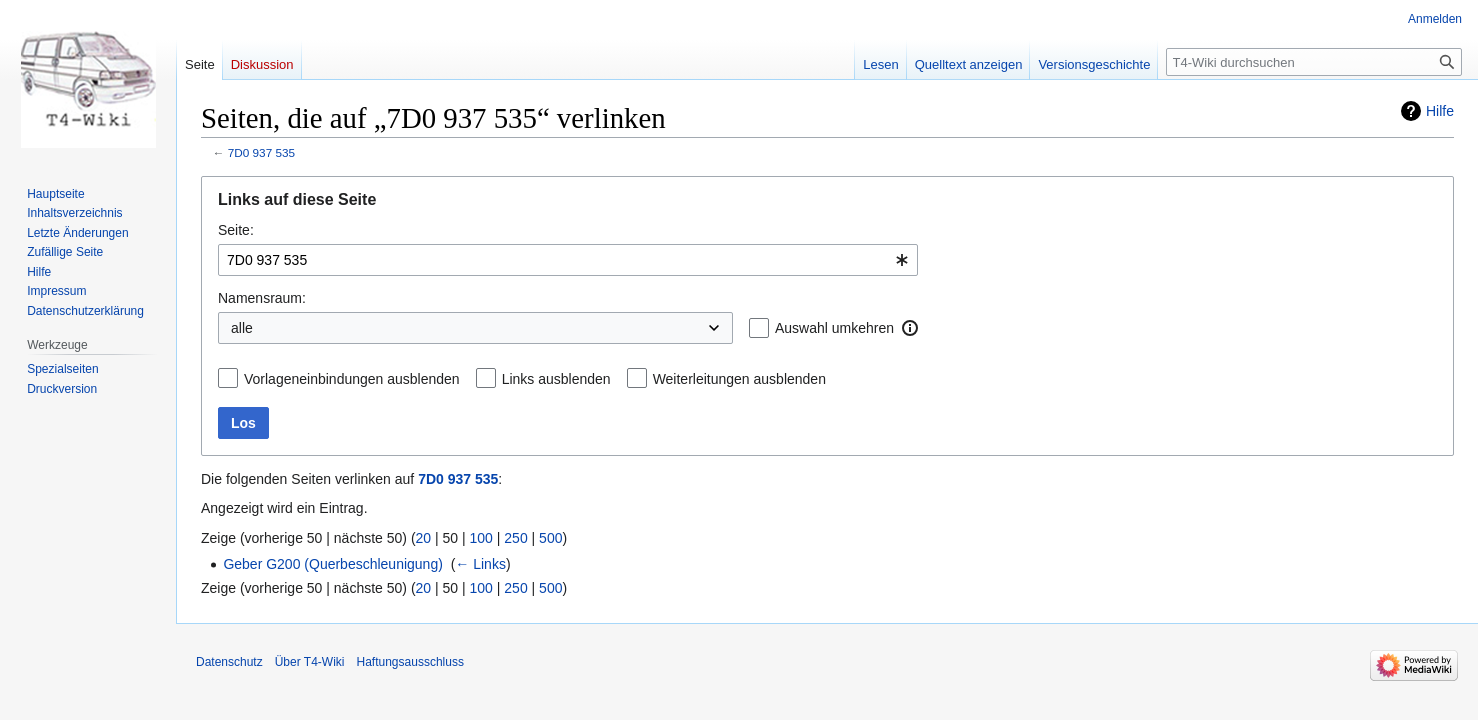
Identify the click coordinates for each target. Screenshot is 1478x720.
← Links (480, 564)
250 (515, 538)
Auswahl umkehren (834, 328)
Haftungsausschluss (410, 662)
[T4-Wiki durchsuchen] (1314, 62)
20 (424, 538)
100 (481, 538)
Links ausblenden (556, 379)
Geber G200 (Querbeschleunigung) (332, 564)
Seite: (236, 230)
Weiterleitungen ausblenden (739, 379)
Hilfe (1440, 111)
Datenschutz (229, 662)
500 (550, 538)
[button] (910, 328)
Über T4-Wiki (310, 662)
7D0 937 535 (261, 152)
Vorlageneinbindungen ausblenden (352, 379)
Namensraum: (262, 298)
